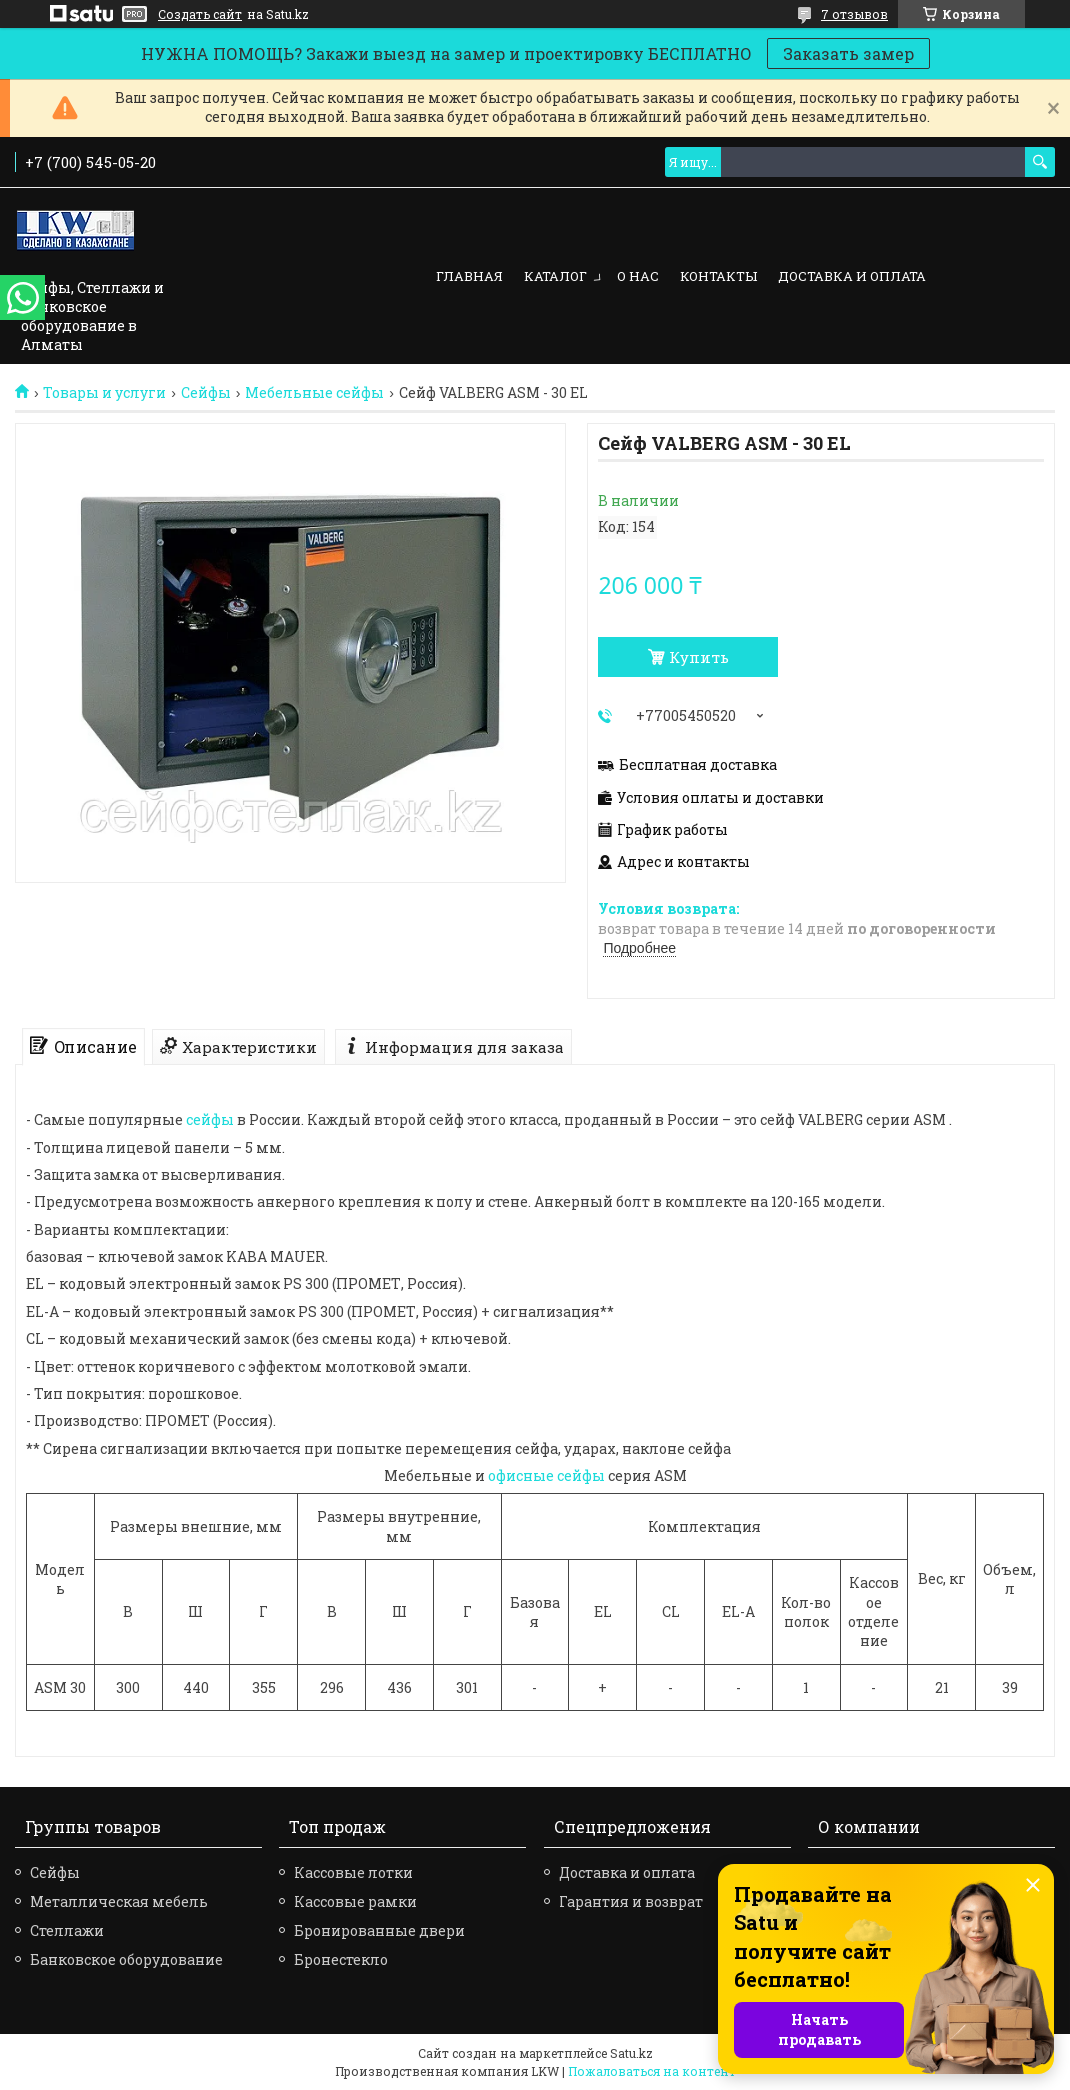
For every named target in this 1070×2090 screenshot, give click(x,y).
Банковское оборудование (126, 1959)
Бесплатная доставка (698, 765)
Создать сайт (200, 14)
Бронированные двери (379, 1930)
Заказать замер (848, 53)
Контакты (718, 276)
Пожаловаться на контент (652, 2071)
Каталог (555, 276)
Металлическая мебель (119, 1901)
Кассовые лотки (353, 1872)
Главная (469, 276)
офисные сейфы (546, 1475)
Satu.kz (631, 2053)
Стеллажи (67, 1930)
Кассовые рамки (355, 1901)
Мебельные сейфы (314, 393)
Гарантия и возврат (631, 1901)
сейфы (210, 1119)
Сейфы (206, 393)
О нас (638, 276)
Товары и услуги (104, 393)
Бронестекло (341, 1959)
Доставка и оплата (852, 276)
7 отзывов (854, 14)
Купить (699, 657)
